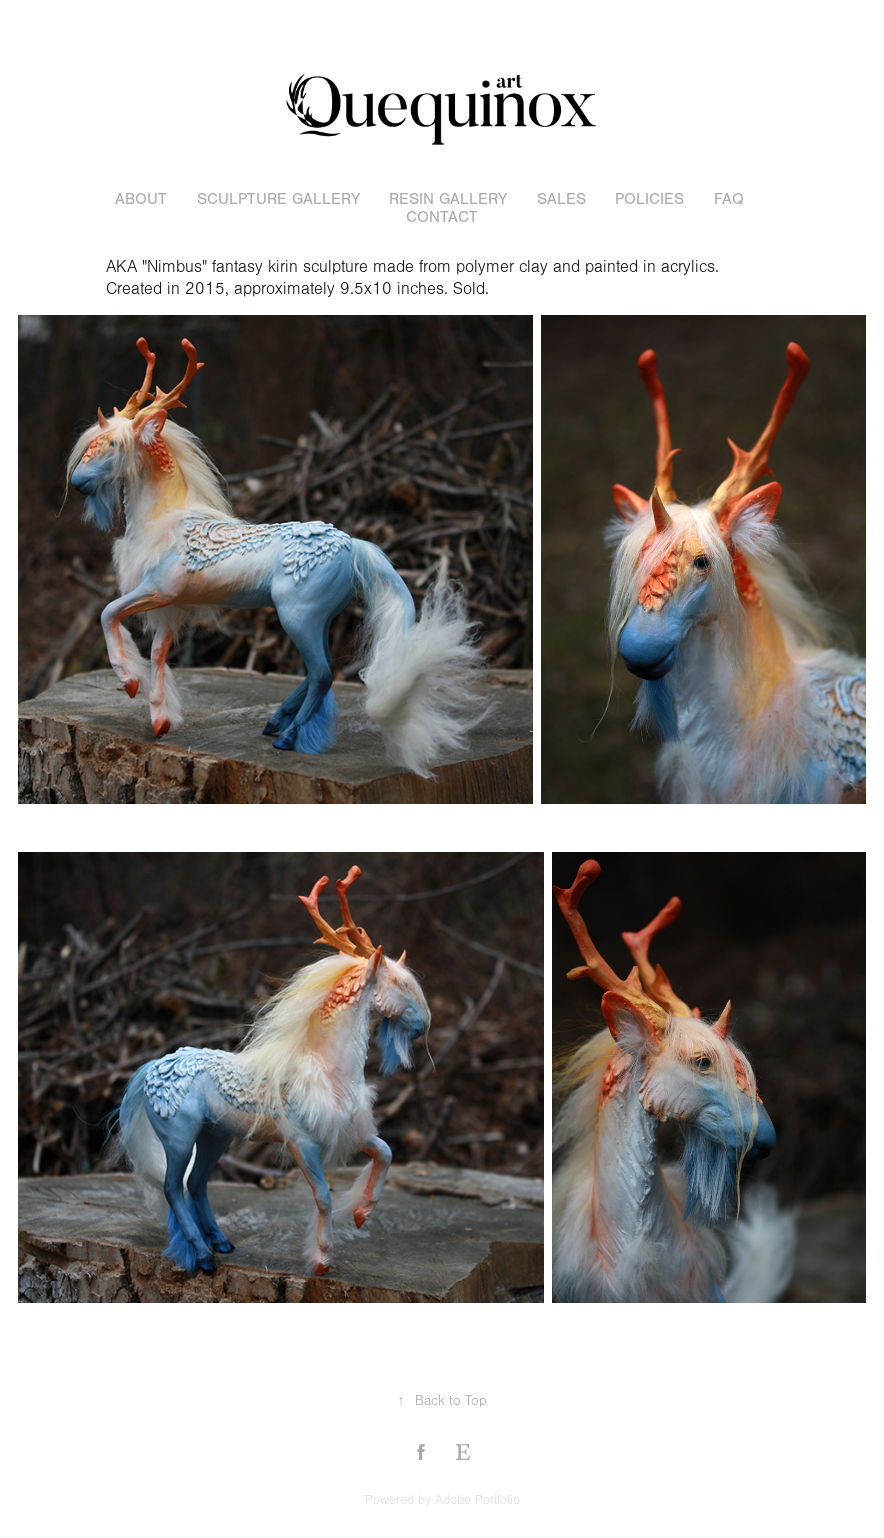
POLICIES (649, 199)
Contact (442, 217)
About (141, 199)
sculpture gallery (278, 199)
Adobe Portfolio (477, 1500)
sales (561, 199)
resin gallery (448, 199)
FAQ (729, 199)
